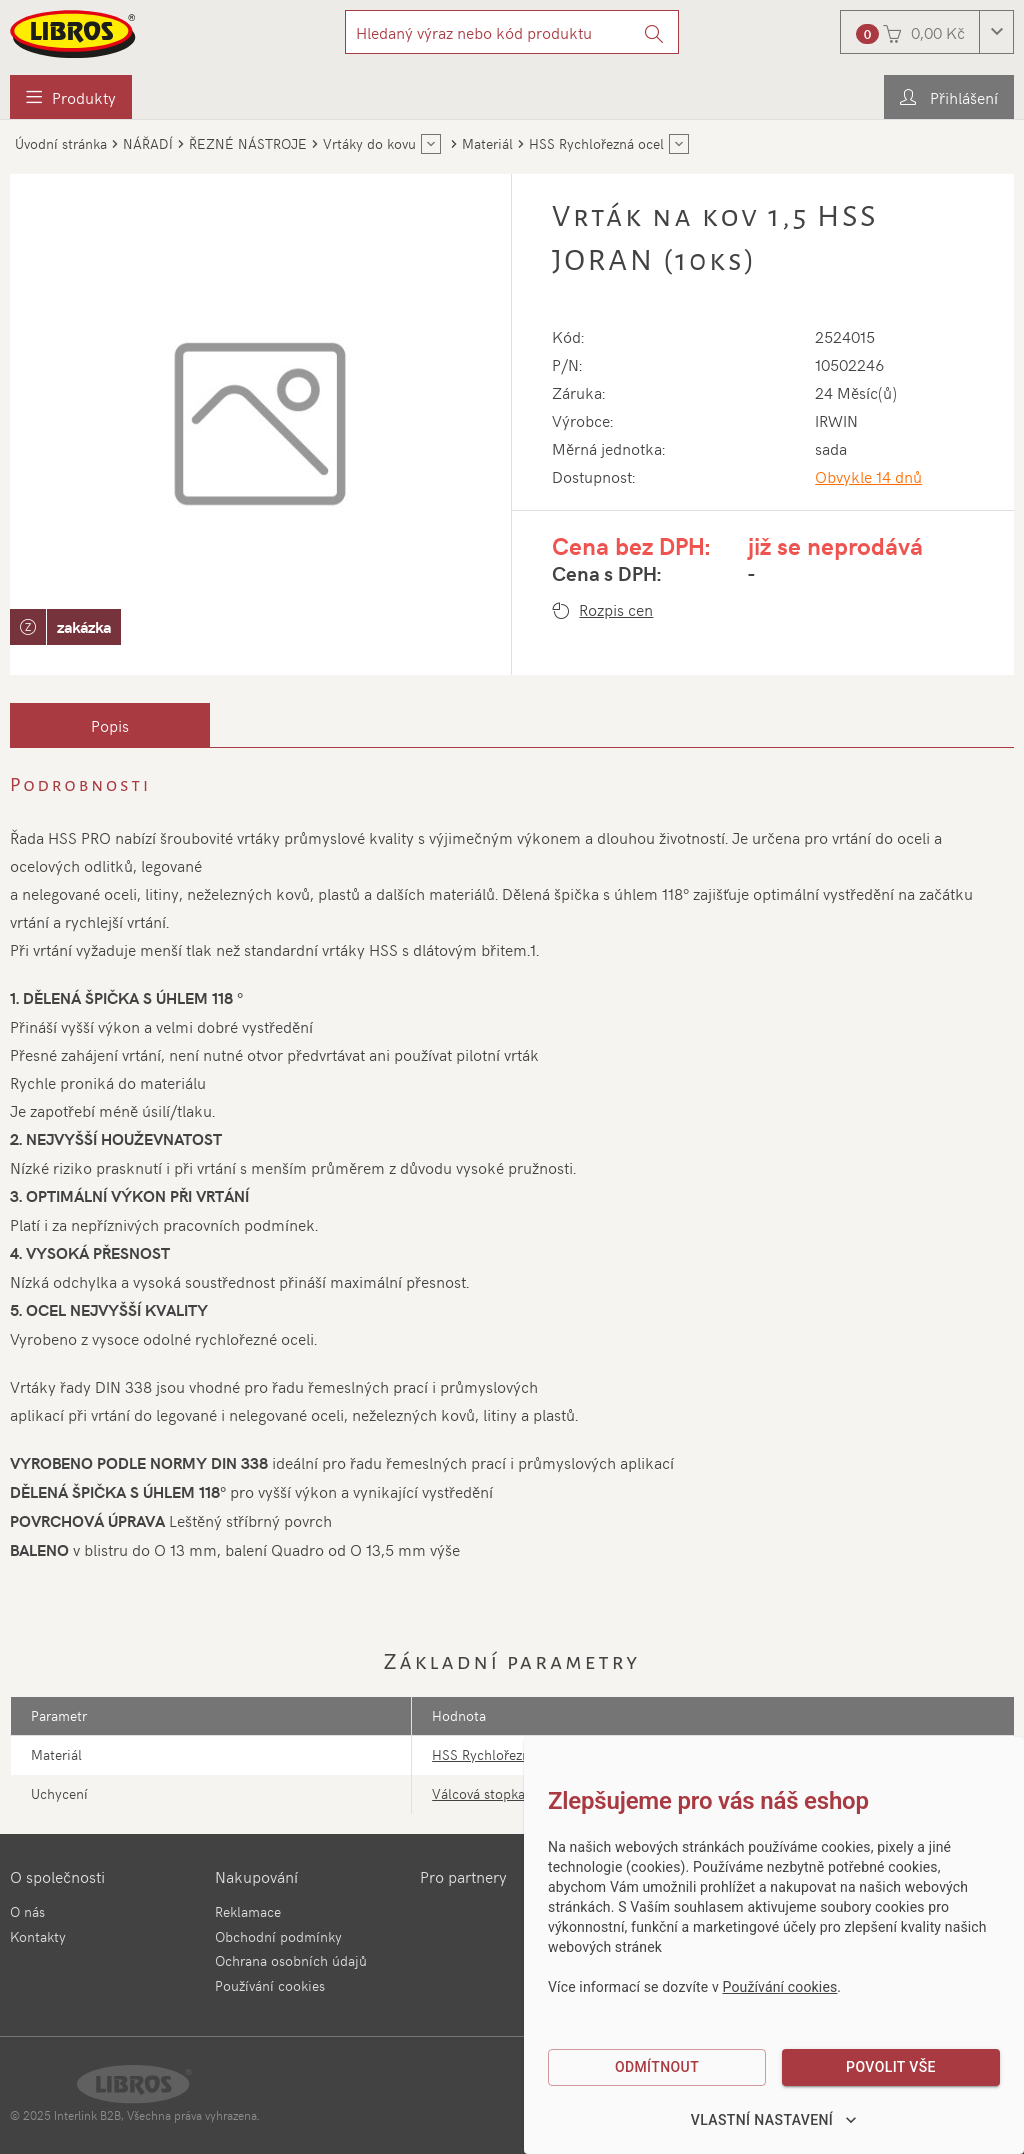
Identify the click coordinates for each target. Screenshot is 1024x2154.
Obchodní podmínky (278, 1936)
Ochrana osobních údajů (291, 1960)
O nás (27, 1911)
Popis (110, 725)
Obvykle (868, 476)
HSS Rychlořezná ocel (499, 1754)
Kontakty (38, 1936)
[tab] (110, 725)
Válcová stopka (478, 1793)
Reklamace (248, 1911)
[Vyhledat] (654, 32)
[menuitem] (71, 97)
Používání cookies (270, 1985)
